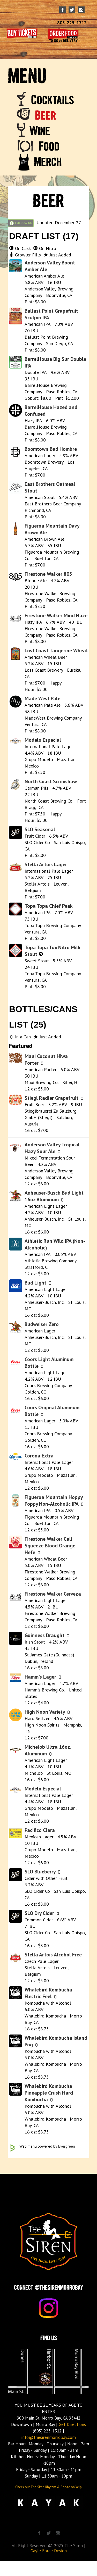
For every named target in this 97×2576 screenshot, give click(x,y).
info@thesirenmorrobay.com (48, 2437)
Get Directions (72, 2424)
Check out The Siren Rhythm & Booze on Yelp (48, 2487)
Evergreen (66, 2146)
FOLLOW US (21, 223)
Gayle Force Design (49, 2551)
